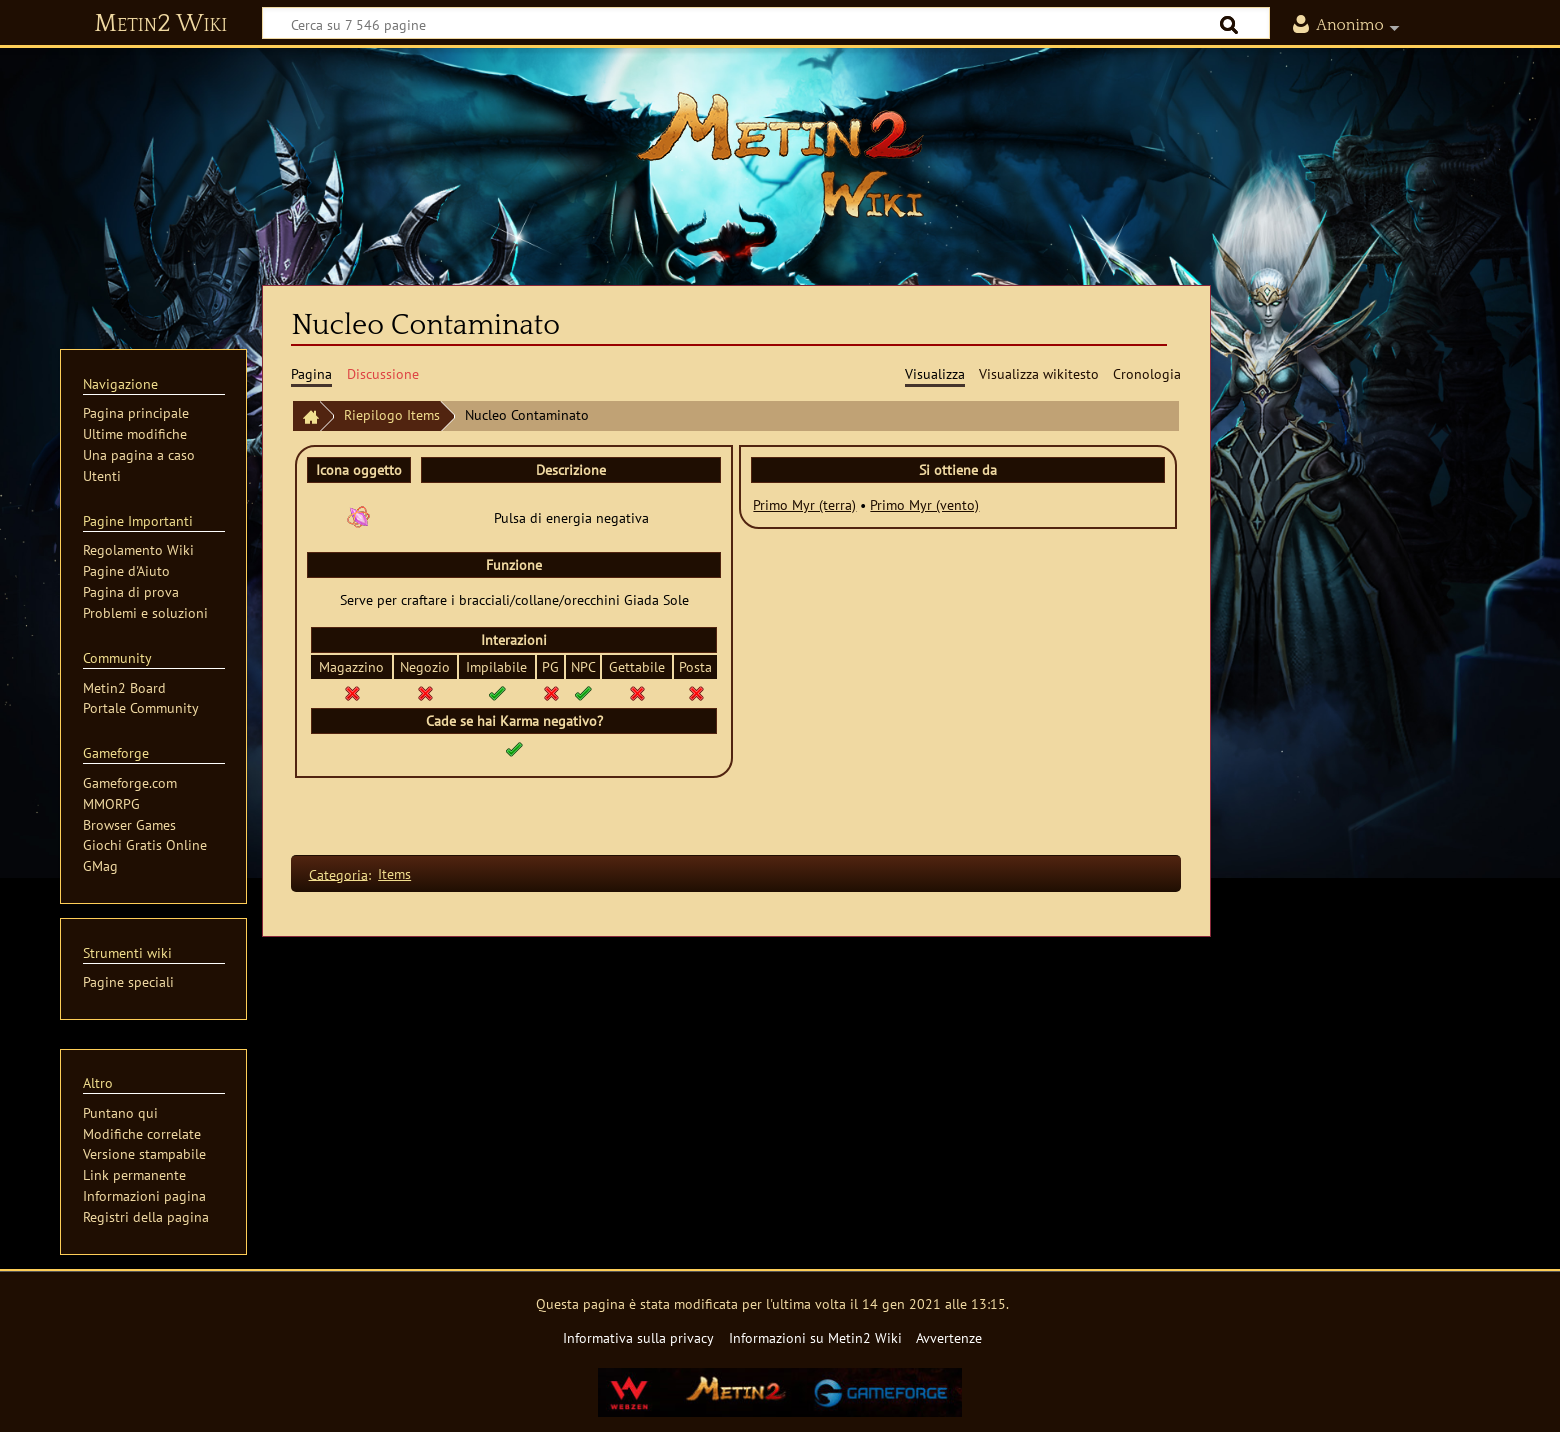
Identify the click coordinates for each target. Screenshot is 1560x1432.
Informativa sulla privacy (638, 1337)
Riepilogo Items (392, 414)
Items (394, 873)
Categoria (338, 873)
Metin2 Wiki (160, 24)
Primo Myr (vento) (924, 504)
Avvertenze (949, 1337)
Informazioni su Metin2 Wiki (815, 1337)
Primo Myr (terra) (804, 504)
